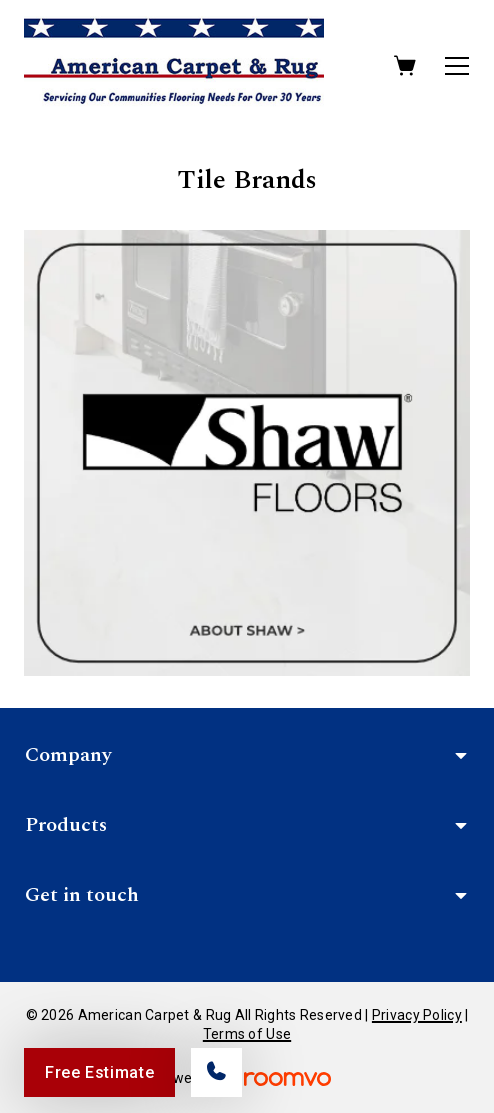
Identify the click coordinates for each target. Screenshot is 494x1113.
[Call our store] (216, 1072)
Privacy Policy (417, 1015)
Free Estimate (99, 1072)
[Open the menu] (457, 66)
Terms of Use (247, 1034)
